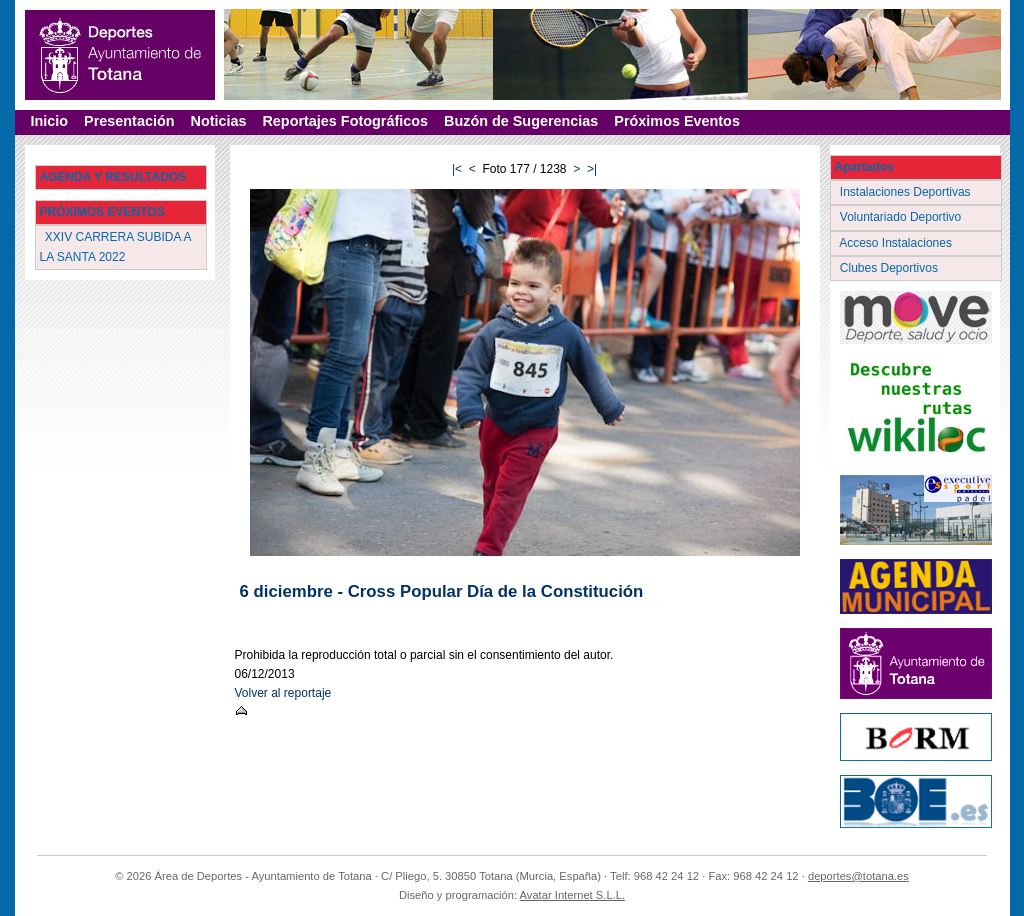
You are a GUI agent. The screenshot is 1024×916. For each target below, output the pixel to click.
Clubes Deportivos (891, 268)
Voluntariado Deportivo (902, 217)
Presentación (129, 121)
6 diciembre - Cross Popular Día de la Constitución (442, 591)
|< (457, 169)
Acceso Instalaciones (898, 243)
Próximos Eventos (677, 121)
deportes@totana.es (858, 876)
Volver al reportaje (283, 693)
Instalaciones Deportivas (907, 192)
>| (592, 169)
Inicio (50, 121)
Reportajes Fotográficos (345, 121)
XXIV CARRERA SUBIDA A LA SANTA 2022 (116, 246)
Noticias (218, 121)
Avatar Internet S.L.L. (573, 895)
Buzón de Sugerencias (521, 121)
